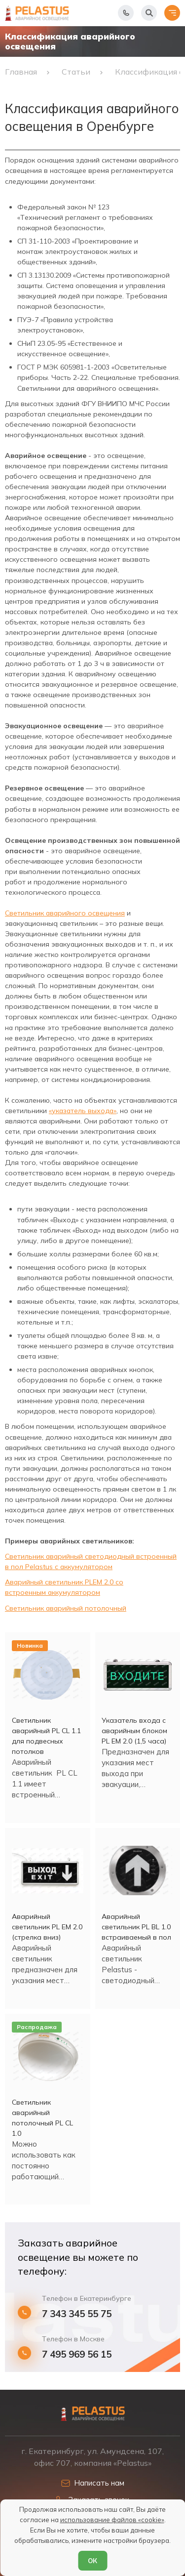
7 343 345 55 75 (76, 2314)
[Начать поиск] (149, 13)
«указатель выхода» (82, 1110)
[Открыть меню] (172, 13)
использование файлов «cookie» (112, 2520)
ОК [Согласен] (92, 2561)
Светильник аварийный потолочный (65, 1608)
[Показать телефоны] (126, 13)
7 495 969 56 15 (76, 2354)
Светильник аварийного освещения (65, 913)
